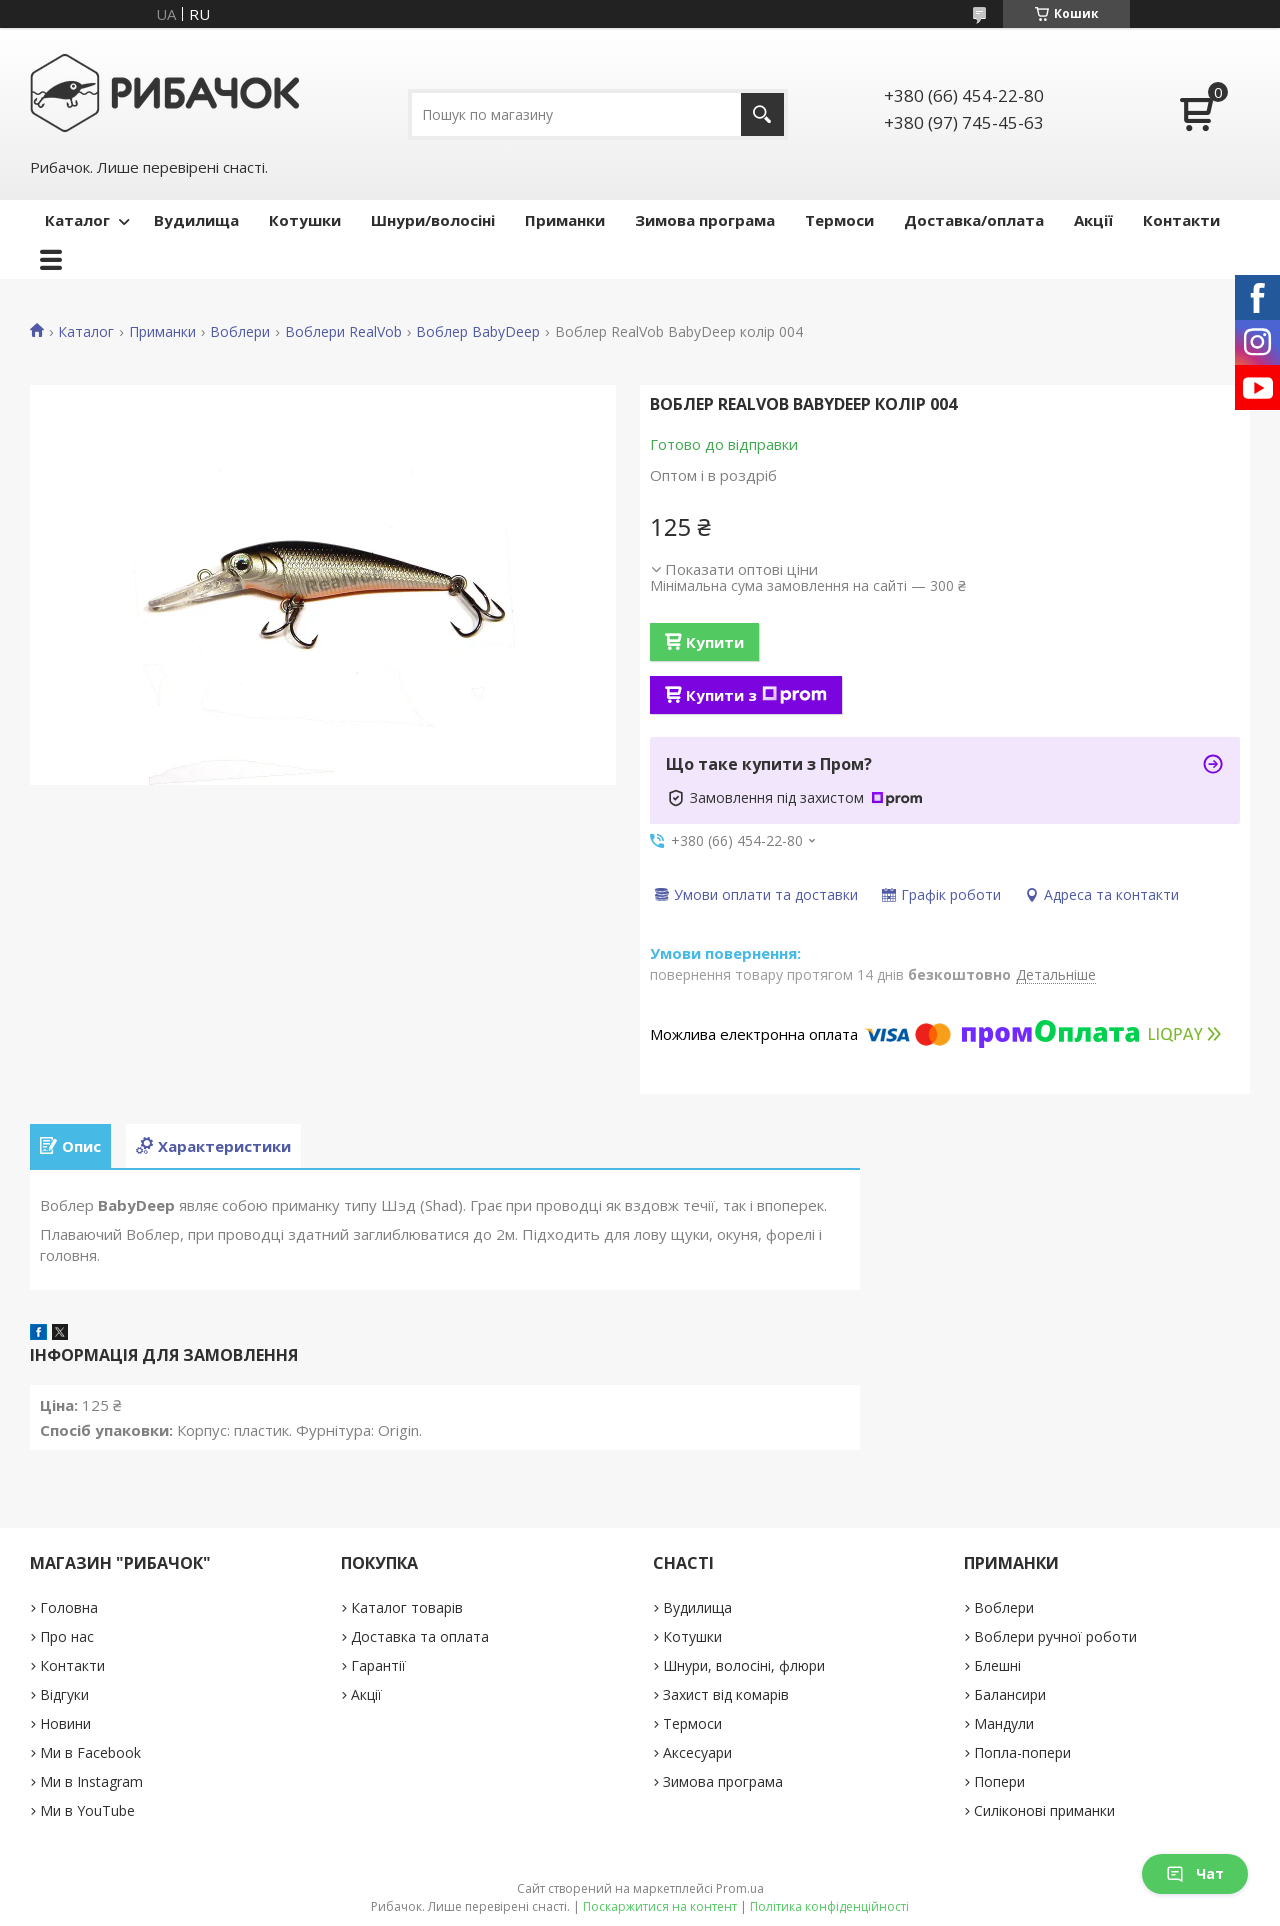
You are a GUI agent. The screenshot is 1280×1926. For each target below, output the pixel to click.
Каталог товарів (407, 1607)
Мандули (1004, 1723)
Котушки (305, 220)
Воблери (240, 332)
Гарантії (378, 1665)
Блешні (997, 1665)
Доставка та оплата (420, 1636)
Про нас (67, 1636)
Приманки (565, 220)
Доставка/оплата (974, 220)
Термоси (839, 220)
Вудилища (196, 220)
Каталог (77, 220)
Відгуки (64, 1694)
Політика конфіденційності (829, 1906)
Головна (69, 1607)
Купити (715, 642)
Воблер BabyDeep (478, 332)
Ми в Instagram (91, 1781)
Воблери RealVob (343, 332)
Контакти (1181, 220)
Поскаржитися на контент (660, 1906)
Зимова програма (705, 220)
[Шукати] (762, 114)
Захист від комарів (726, 1694)
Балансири (1010, 1694)
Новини (65, 1723)
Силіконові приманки (1044, 1810)
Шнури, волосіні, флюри (744, 1665)
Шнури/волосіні (433, 220)
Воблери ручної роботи (1055, 1636)
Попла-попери (1022, 1752)
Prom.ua (740, 1888)
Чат (1195, 1873)
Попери (999, 1781)
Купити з (756, 695)
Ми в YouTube (87, 1810)
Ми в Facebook (90, 1752)
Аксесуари (697, 1752)
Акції (1093, 220)
